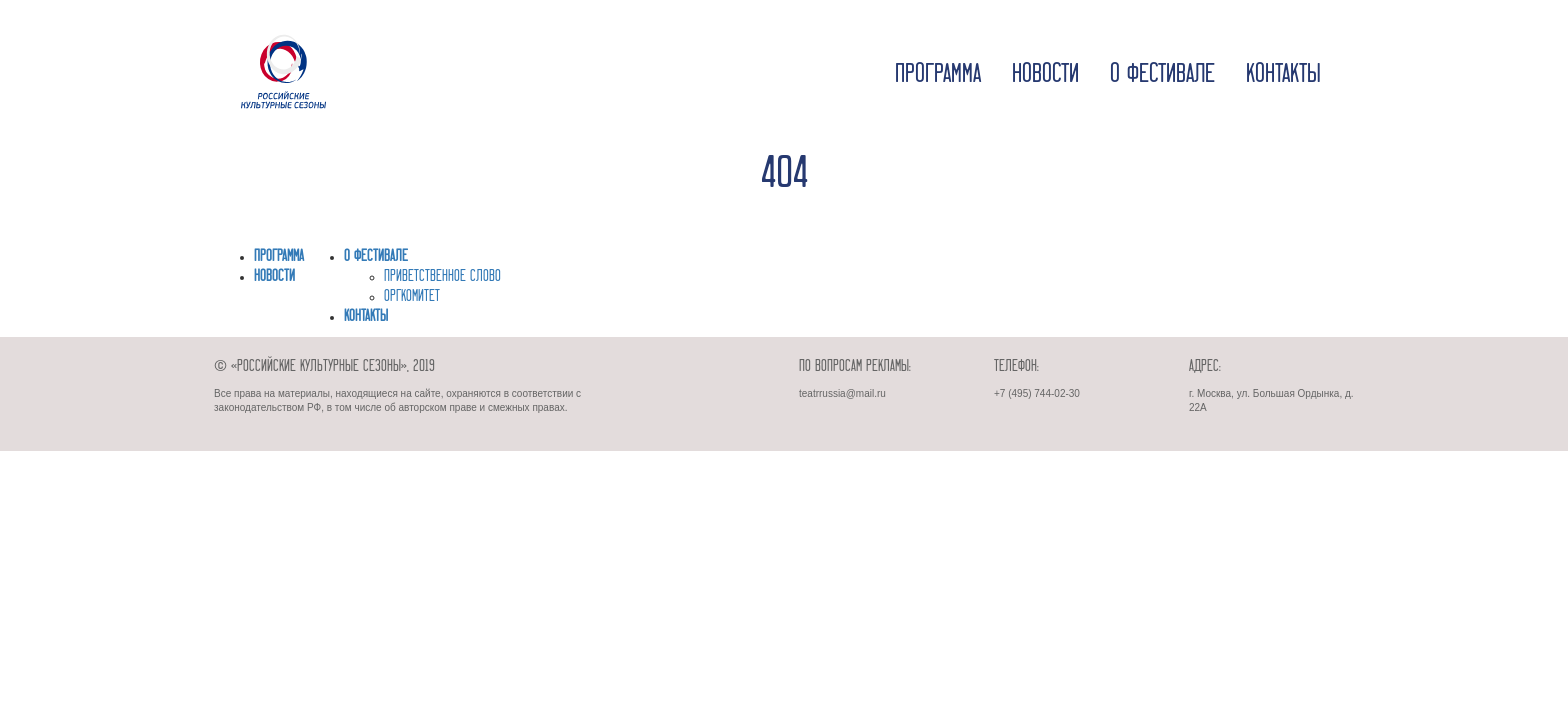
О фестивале (1162, 75)
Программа (938, 75)
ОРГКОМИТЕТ (412, 297)
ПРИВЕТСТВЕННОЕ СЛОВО (442, 277)
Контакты (1283, 75)
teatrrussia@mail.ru (842, 393)
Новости (1045, 75)
